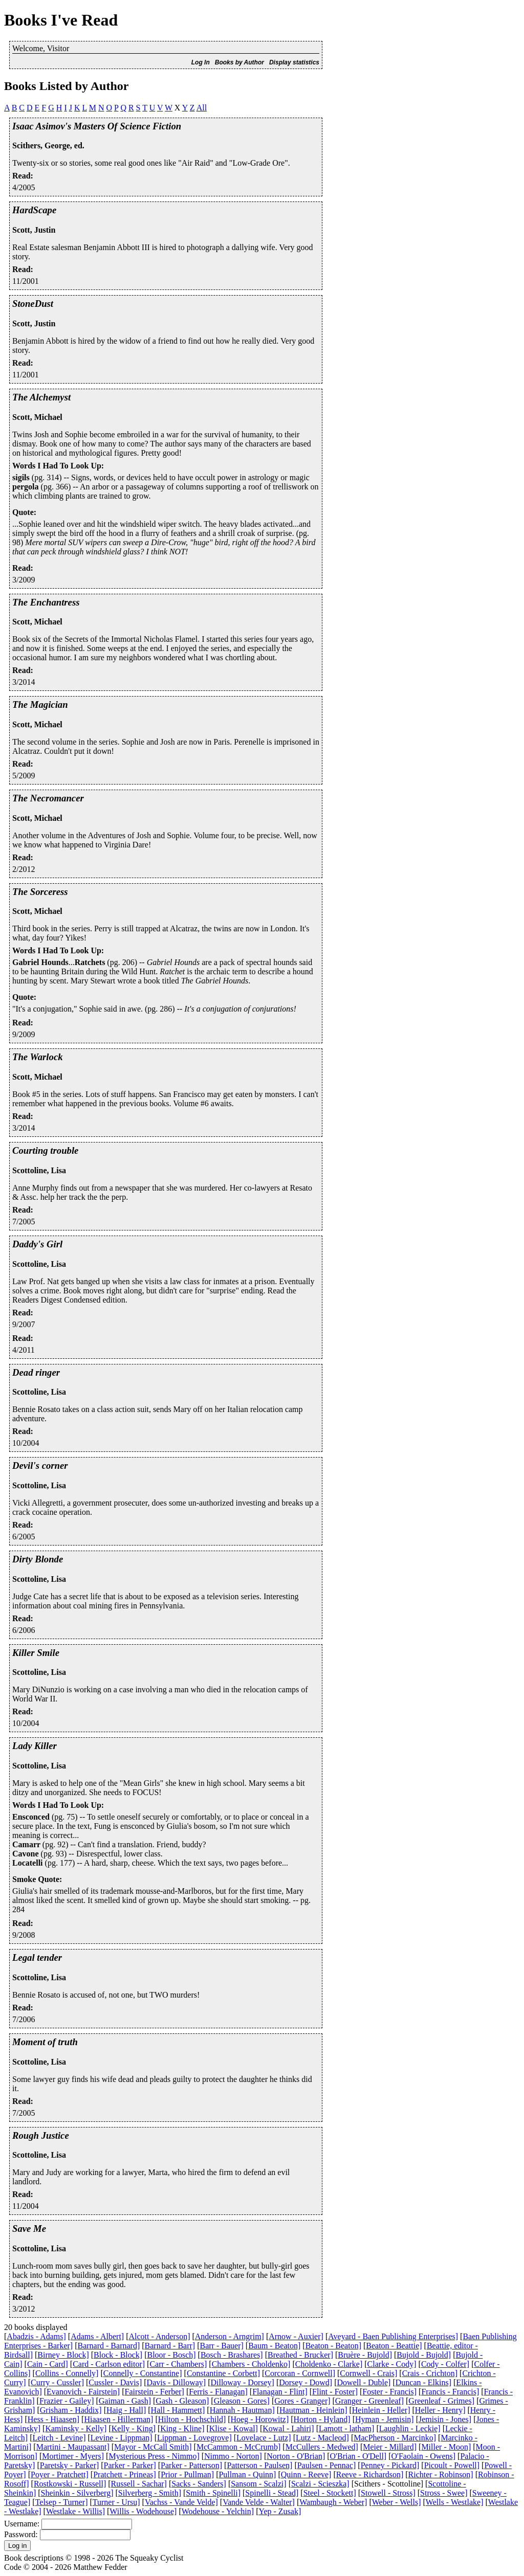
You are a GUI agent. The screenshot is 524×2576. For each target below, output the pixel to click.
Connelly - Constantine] (142, 2373)
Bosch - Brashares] (232, 2354)
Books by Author (239, 62)
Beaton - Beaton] (333, 2345)
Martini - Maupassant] (73, 2447)
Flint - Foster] (335, 2391)
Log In (200, 62)
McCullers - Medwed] (322, 2447)
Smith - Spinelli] (213, 2493)
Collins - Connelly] (67, 2373)
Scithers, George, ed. (48, 145)
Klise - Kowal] (233, 2428)
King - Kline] (182, 2428)
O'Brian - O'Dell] (358, 2456)
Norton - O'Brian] (296, 2456)
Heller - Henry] (440, 2410)
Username (20, 2523)
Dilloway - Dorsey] (242, 2382)
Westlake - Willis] (75, 2511)
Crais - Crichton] (429, 2373)
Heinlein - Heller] (381, 2410)
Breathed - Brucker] (300, 2354)
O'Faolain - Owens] (423, 2456)
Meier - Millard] (390, 2447)
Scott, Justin (33, 230)
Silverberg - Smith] (149, 2493)
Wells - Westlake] (455, 2502)
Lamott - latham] (346, 2428)
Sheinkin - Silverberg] (77, 2493)
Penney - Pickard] (390, 2465)
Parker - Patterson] (191, 2465)
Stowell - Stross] (388, 2493)
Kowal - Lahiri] (288, 2428)
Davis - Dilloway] (176, 2382)
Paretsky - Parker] (69, 2465)
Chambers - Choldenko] (251, 2364)
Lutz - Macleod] (322, 2437)
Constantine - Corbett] (223, 2373)
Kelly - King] (134, 2428)
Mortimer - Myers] (73, 2456)
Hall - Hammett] (178, 2410)
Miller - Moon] (446, 2447)
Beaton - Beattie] (394, 2345)
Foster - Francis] (389, 2391)
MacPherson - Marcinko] (395, 2437)
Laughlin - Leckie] (410, 2428)
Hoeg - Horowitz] (260, 2419)
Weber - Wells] (396, 2502)
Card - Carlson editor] (109, 2364)
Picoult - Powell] (451, 2465)
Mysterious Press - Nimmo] (153, 2456)
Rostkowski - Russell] (70, 2483)
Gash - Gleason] (182, 2400)
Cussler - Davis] (115, 2382)
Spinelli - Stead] (271, 2493)
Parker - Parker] (130, 2465)
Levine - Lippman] (121, 2437)
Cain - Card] (47, 2364)
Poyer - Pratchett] (60, 2474)
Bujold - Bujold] (424, 2354)
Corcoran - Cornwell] (300, 2373)
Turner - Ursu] (116, 2502)
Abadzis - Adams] (36, 2336)
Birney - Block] (63, 2354)
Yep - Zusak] (279, 2511)
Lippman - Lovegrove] (194, 2437)
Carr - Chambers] (178, 2364)
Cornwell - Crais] (368, 2373)
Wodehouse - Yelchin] (218, 2511)
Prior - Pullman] (187, 2474)
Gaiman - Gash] (125, 2400)
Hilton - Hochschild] (192, 2419)
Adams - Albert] (97, 2336)
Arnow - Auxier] (296, 2336)
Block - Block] (118, 2354)
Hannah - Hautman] (242, 2410)
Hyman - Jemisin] (384, 2419)
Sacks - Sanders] (198, 2483)
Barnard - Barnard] (109, 2345)
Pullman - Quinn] (247, 2474)
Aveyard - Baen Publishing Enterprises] (393, 2336)
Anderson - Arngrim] (229, 2336)
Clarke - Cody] (392, 2364)
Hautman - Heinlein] (313, 2410)
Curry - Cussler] (57, 2382)
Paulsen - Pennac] (326, 2465)
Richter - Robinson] (440, 2474)
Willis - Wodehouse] (143, 2511)
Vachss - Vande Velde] (181, 2502)
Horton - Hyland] (322, 2419)
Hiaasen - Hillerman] (118, 2419)
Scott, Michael (37, 417)
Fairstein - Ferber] (154, 2391)
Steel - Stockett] (329, 2493)
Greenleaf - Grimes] (441, 2400)
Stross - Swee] (443, 2493)
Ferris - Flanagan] (218, 2391)
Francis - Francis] (450, 2391)
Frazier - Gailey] (66, 2400)
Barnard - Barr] (170, 2345)
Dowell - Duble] (364, 2382)
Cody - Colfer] (445, 2364)
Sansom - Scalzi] (258, 2483)
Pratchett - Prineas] (124, 2474)
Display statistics (294, 62)
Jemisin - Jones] (445, 2419)
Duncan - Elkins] (423, 2382)
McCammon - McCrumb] (238, 2447)
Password (19, 2534)
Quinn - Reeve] (306, 2474)
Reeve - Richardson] (370, 2474)
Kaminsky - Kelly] (75, 2428)
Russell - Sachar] (139, 2483)
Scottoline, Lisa (39, 1170)
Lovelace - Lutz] (263, 2437)
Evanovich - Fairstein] (83, 2391)
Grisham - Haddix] (71, 2410)
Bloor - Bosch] (171, 2354)
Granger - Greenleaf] (369, 2400)
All (201, 107)
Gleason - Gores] (242, 2400)
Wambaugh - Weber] (333, 2502)
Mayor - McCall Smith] (153, 2447)
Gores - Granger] (302, 2400)
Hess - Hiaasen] (53, 2419)
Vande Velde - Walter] (259, 2502)
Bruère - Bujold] (365, 2354)
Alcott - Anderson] (159, 2336)
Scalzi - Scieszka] (320, 2483)
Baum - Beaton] (274, 2345)
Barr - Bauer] (222, 2345)
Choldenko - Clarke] (329, 2364)
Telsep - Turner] (61, 2502)
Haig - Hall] (126, 2410)
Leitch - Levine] (59, 2437)
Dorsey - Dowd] (305, 2382)
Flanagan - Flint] (280, 2391)
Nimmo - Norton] (233, 2456)
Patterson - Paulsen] (259, 2465)
